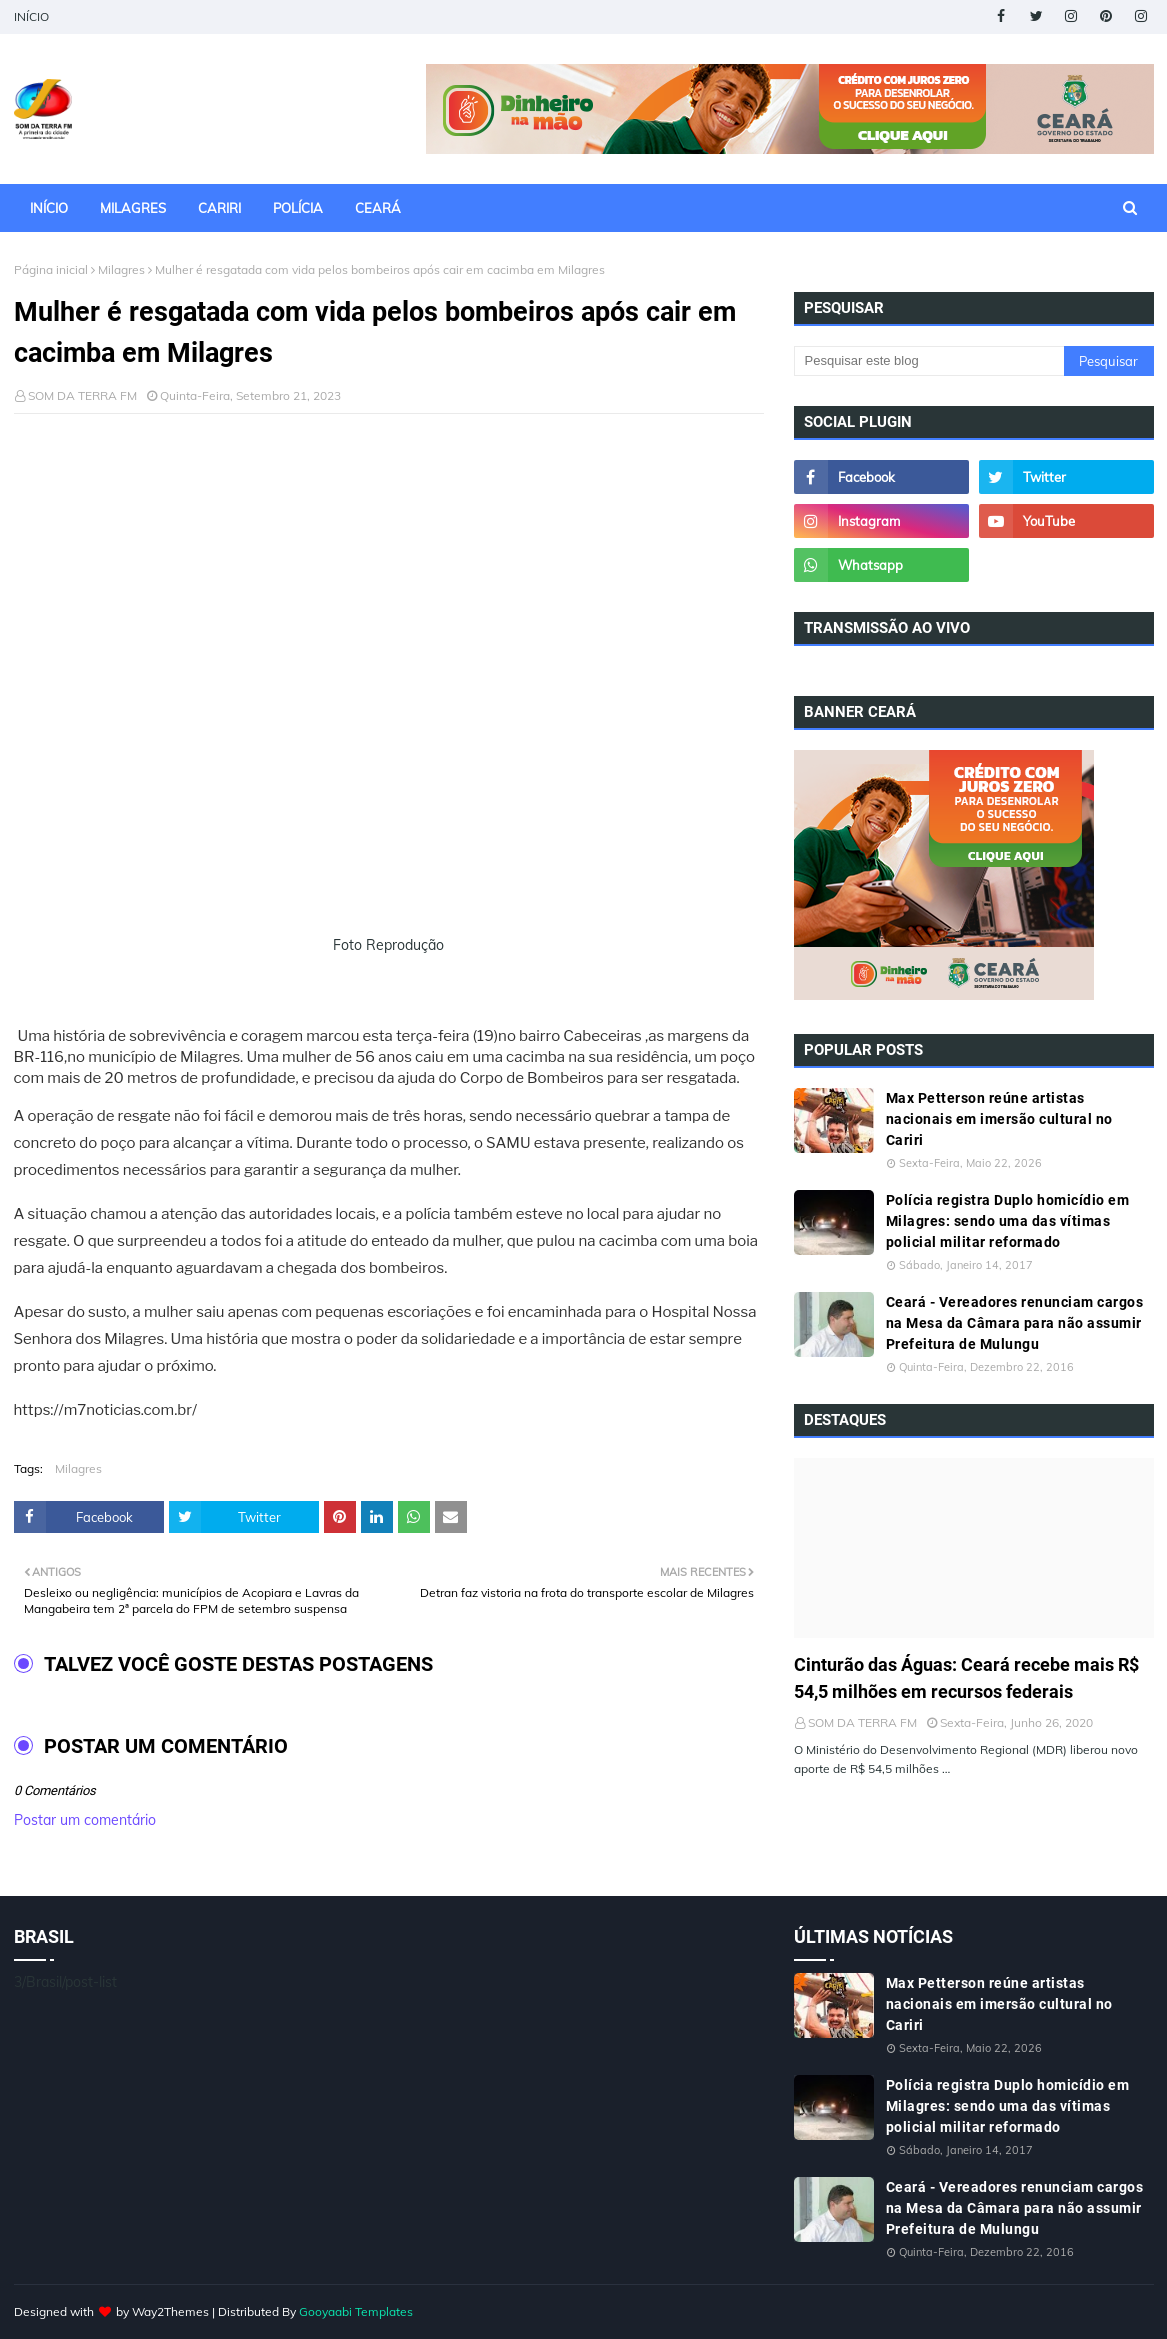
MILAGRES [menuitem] (133, 208)
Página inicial (51, 269)
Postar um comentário (85, 1820)
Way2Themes (170, 2311)
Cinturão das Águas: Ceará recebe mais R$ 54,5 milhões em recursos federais (966, 1678)
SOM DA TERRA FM (82, 395)
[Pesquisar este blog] (929, 361)
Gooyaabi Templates (356, 2311)
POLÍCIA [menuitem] (298, 208)
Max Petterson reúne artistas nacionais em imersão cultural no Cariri (999, 1119)
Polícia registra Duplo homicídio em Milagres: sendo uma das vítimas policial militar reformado (1008, 1221)
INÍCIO (31, 16)
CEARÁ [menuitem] (378, 208)
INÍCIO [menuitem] (49, 208)
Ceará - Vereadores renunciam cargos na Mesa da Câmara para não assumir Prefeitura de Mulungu (1015, 1323)
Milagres (121, 269)
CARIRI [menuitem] (219, 208)
